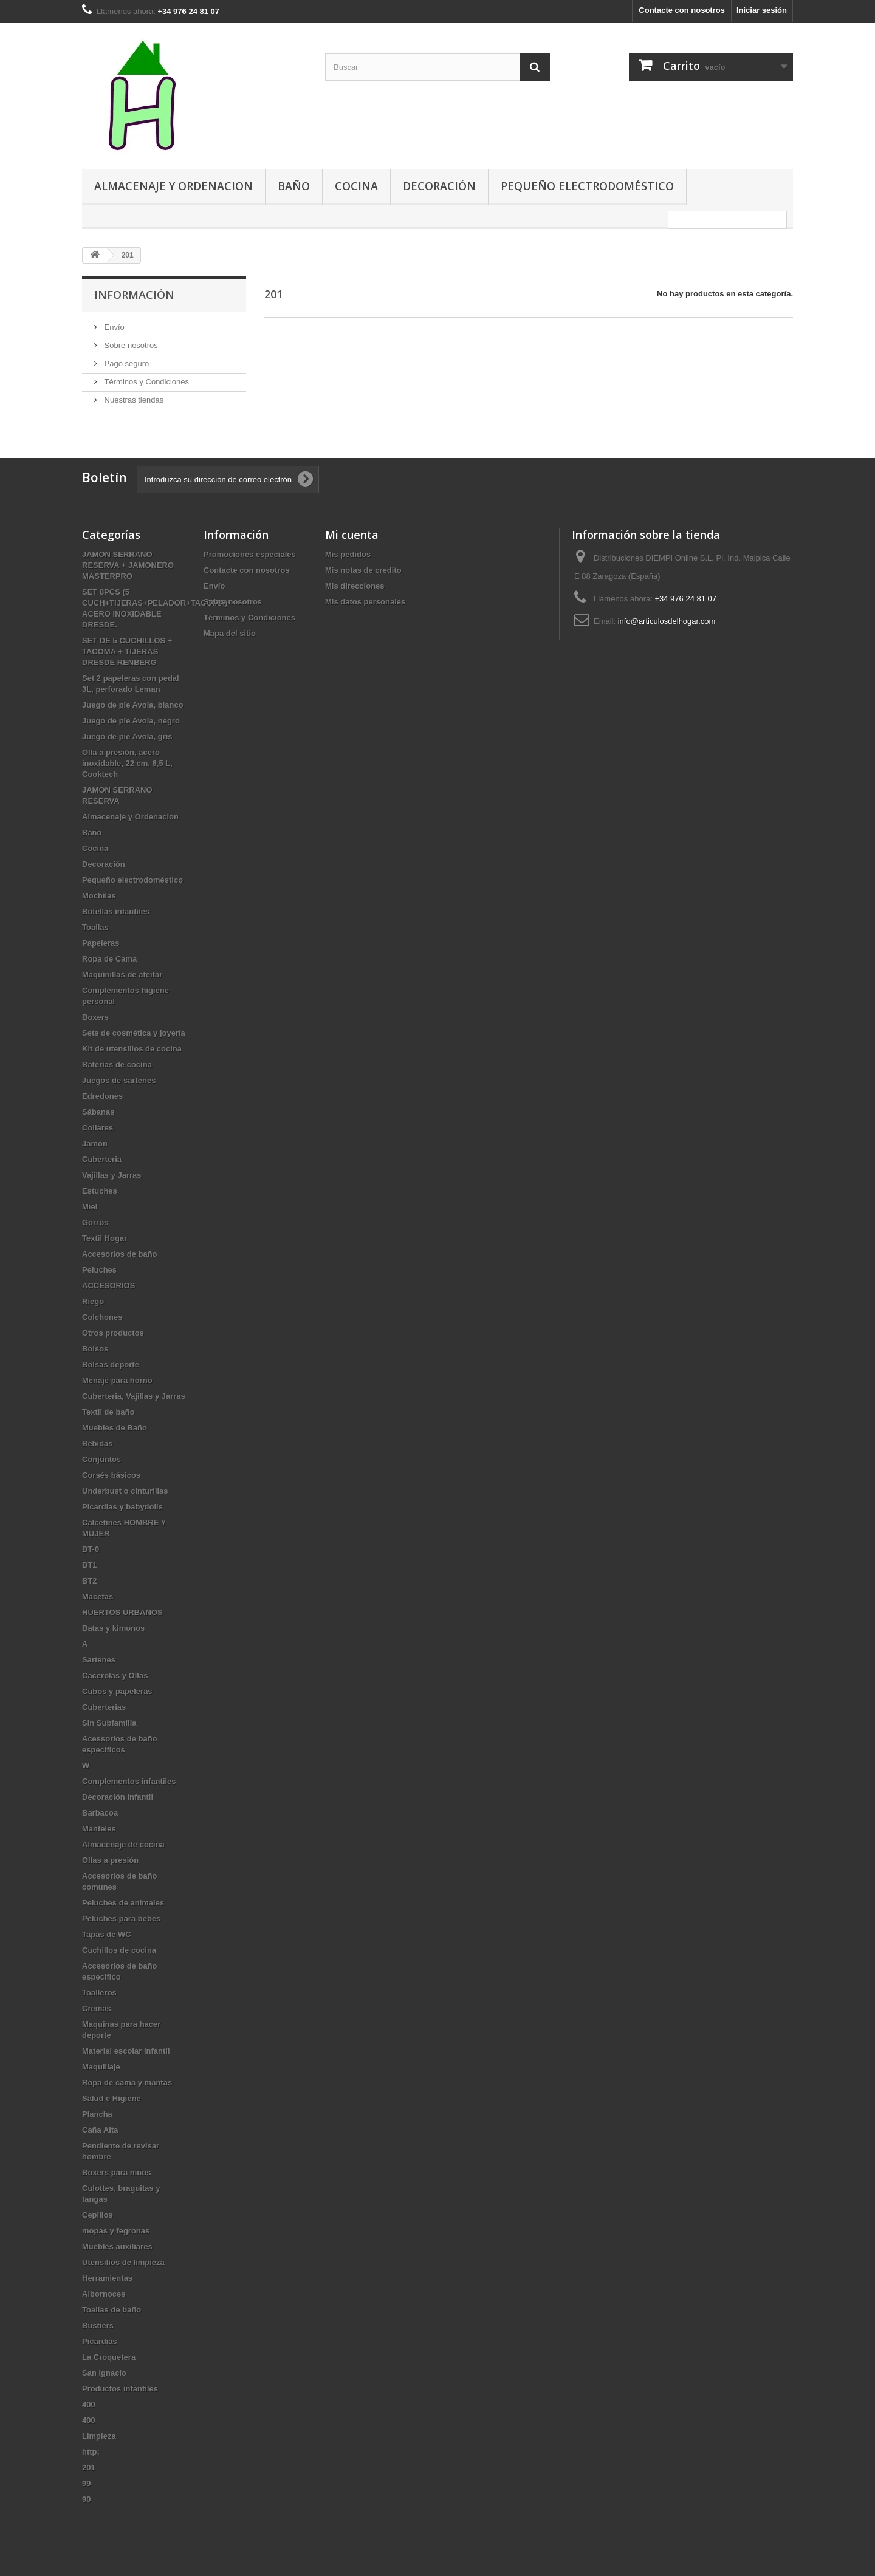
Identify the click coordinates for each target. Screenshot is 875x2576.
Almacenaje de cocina (123, 1844)
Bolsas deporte (110, 1364)
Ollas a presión (110, 1860)
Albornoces (104, 2293)
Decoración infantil (117, 1797)
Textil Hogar (104, 1238)
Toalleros (99, 1992)
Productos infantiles (120, 2388)
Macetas (97, 1596)
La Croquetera (109, 2357)
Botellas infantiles (115, 911)
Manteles (99, 1828)
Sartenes (98, 1659)
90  (90, 2499)
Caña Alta (100, 2129)
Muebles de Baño (114, 1427)
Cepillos (97, 2214)
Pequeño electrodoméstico (587, 186)
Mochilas (99, 895)
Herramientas (107, 2278)
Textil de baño (108, 1411)
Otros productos (113, 1333)
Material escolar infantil (126, 2050)
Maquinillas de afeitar (122, 974)
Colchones (102, 1317)
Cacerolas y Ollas (115, 1675)
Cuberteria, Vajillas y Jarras (133, 1396)
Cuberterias (104, 1707)
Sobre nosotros (130, 345)
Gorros (95, 1222)
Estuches (99, 1190)
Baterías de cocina (117, 1064)
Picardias (99, 2341)
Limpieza (99, 2436)
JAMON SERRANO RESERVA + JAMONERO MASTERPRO (128, 565)
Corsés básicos (111, 1475)
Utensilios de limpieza (123, 2262)
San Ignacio (104, 2372)
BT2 (89, 1580)
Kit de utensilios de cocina (132, 1048)
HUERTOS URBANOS (122, 1612)
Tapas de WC (106, 1934)
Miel (89, 1206)
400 (88, 2404)
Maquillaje (101, 2066)
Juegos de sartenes (119, 1080)
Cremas (96, 2008)
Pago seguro (125, 363)
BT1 (89, 1565)
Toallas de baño (111, 2309)
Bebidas (97, 1443)
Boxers (95, 1017)
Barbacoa (100, 1812)
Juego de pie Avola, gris (127, 736)
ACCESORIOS (108, 1285)
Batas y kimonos (113, 1628)
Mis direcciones (355, 585)
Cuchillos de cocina (119, 1950)
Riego (93, 1301)
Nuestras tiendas (132, 400)
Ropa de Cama (109, 958)
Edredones (102, 1096)
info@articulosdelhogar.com (667, 621)
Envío (113, 327)
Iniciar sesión (761, 10)
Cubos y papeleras (117, 1691)
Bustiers (98, 2325)
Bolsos (95, 1348)
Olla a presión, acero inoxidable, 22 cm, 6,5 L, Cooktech (127, 763)
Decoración (439, 186)
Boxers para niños (116, 2172)
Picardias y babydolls (122, 1506)
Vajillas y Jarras (112, 1175)
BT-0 (90, 1549)
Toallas (95, 927)
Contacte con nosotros (682, 10)
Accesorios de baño (119, 1254)
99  (90, 2483)
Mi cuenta (352, 534)
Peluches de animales (123, 1902)
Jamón (95, 1143)
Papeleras (100, 943)
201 (88, 2467)
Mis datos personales (365, 601)
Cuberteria (102, 1159)
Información (134, 294)
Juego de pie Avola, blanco (133, 704)
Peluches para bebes (121, 1918)
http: (91, 2451)
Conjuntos (101, 1459)
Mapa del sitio (230, 633)
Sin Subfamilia (109, 1722)
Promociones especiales (250, 554)
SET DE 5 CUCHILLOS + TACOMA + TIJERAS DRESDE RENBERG (127, 651)
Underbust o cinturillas (125, 1490)
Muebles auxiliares (117, 2246)
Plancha (97, 2114)
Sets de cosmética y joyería (133, 1032)
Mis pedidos (348, 554)
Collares (97, 1127)
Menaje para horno (117, 1380)
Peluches (99, 1269)
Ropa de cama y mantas (127, 2082)
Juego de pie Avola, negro (131, 720)
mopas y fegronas (115, 2230)
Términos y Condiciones (145, 381)
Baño (294, 186)
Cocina (356, 186)
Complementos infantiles (129, 1781)
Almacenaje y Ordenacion (173, 186)
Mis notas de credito (363, 570)
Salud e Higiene (111, 2098)
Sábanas (98, 1111)
